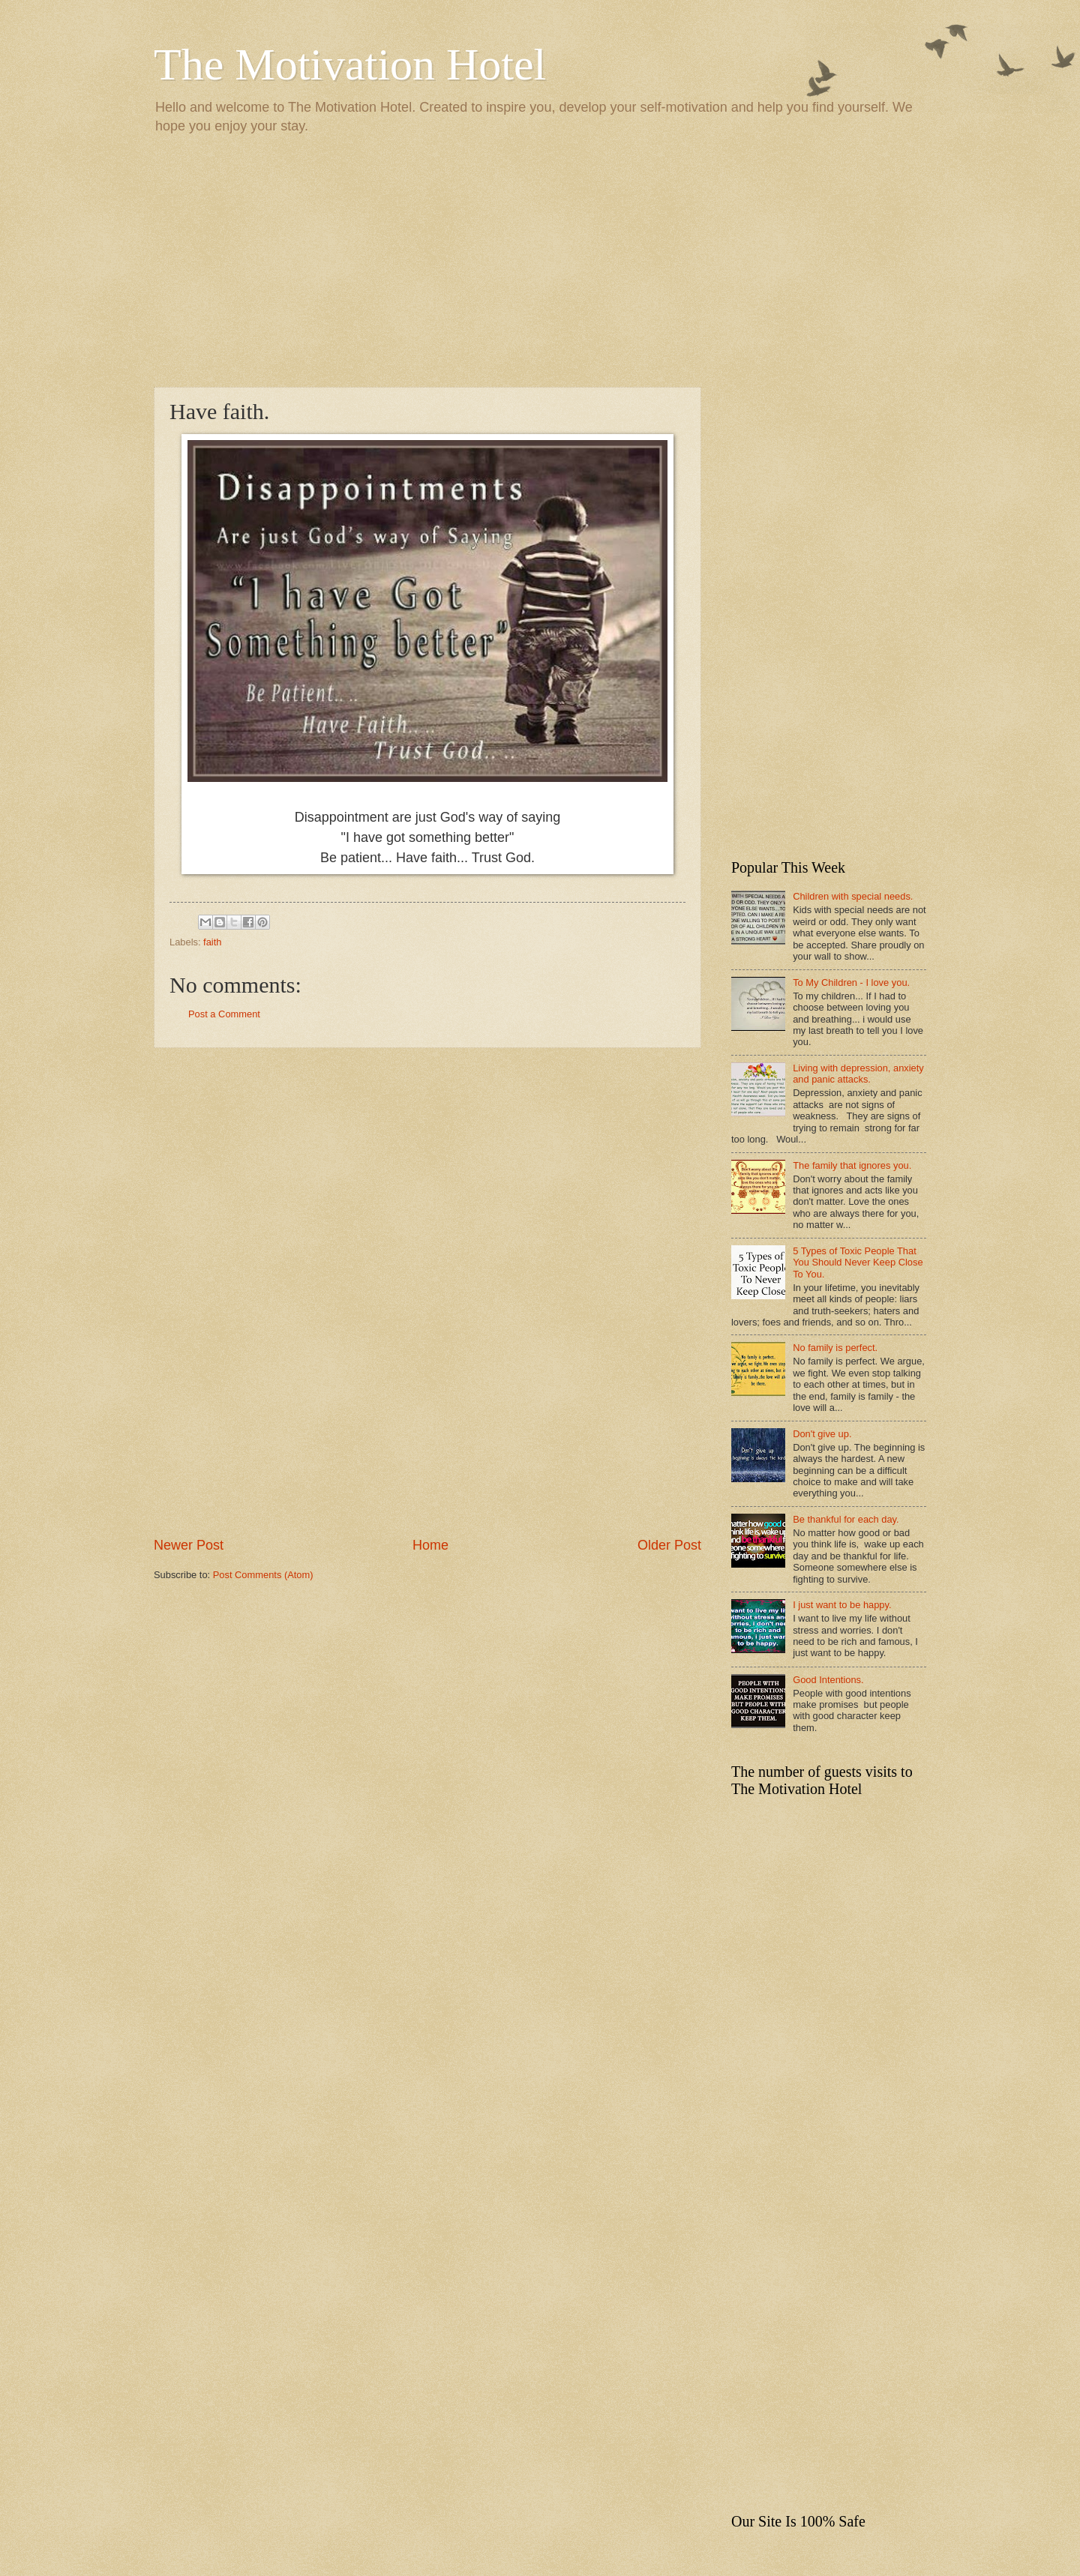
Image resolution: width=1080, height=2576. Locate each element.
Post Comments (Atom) (263, 1574)
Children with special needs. (853, 896)
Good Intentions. (828, 1679)
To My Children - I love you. (851, 982)
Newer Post (189, 1545)
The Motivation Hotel (350, 64)
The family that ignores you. (852, 1165)
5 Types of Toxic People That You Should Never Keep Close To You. (857, 1262)
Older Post (669, 1545)
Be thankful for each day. (845, 1519)
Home (430, 1545)
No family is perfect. (835, 1347)
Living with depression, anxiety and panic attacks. (858, 1073)
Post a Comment (224, 1014)
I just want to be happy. (842, 1604)
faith (212, 942)
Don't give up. (822, 1433)
